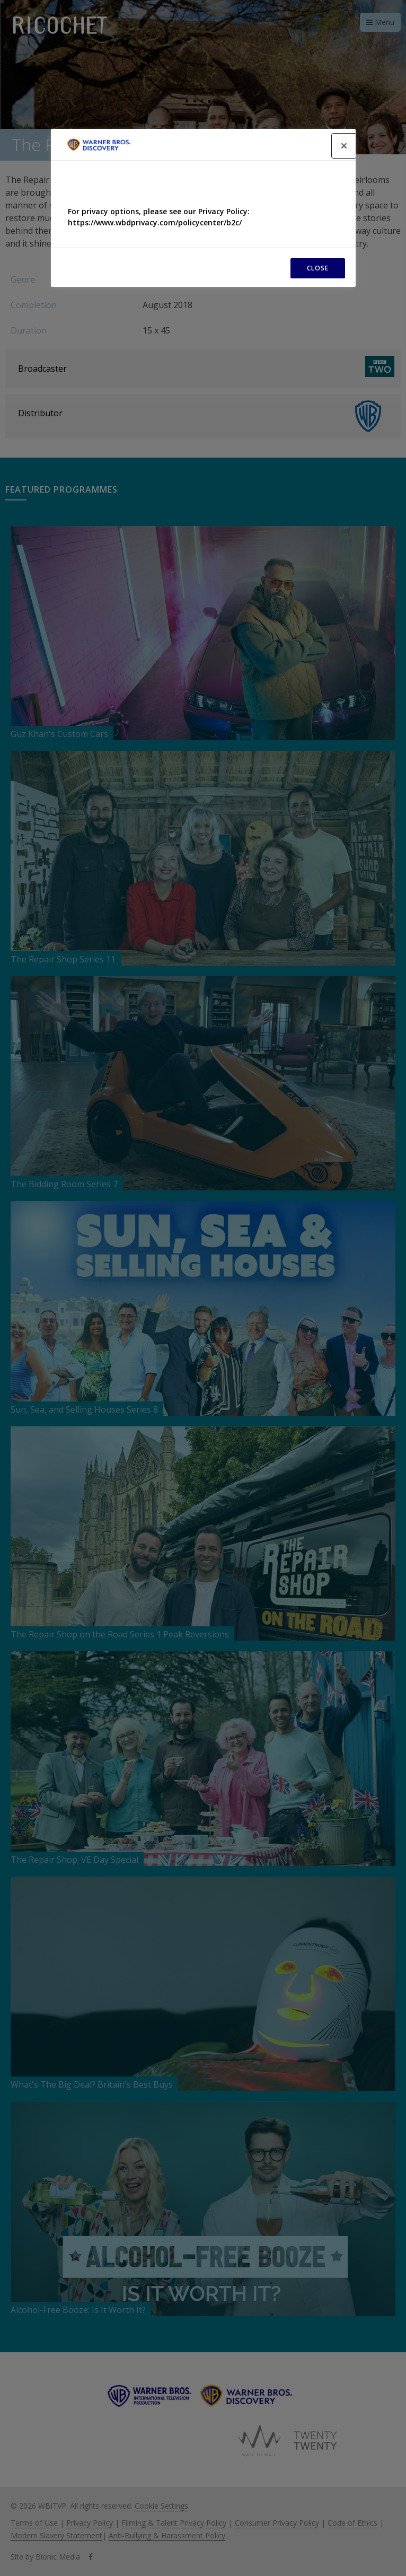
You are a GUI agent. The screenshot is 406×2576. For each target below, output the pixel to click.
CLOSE (318, 268)
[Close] (344, 145)
